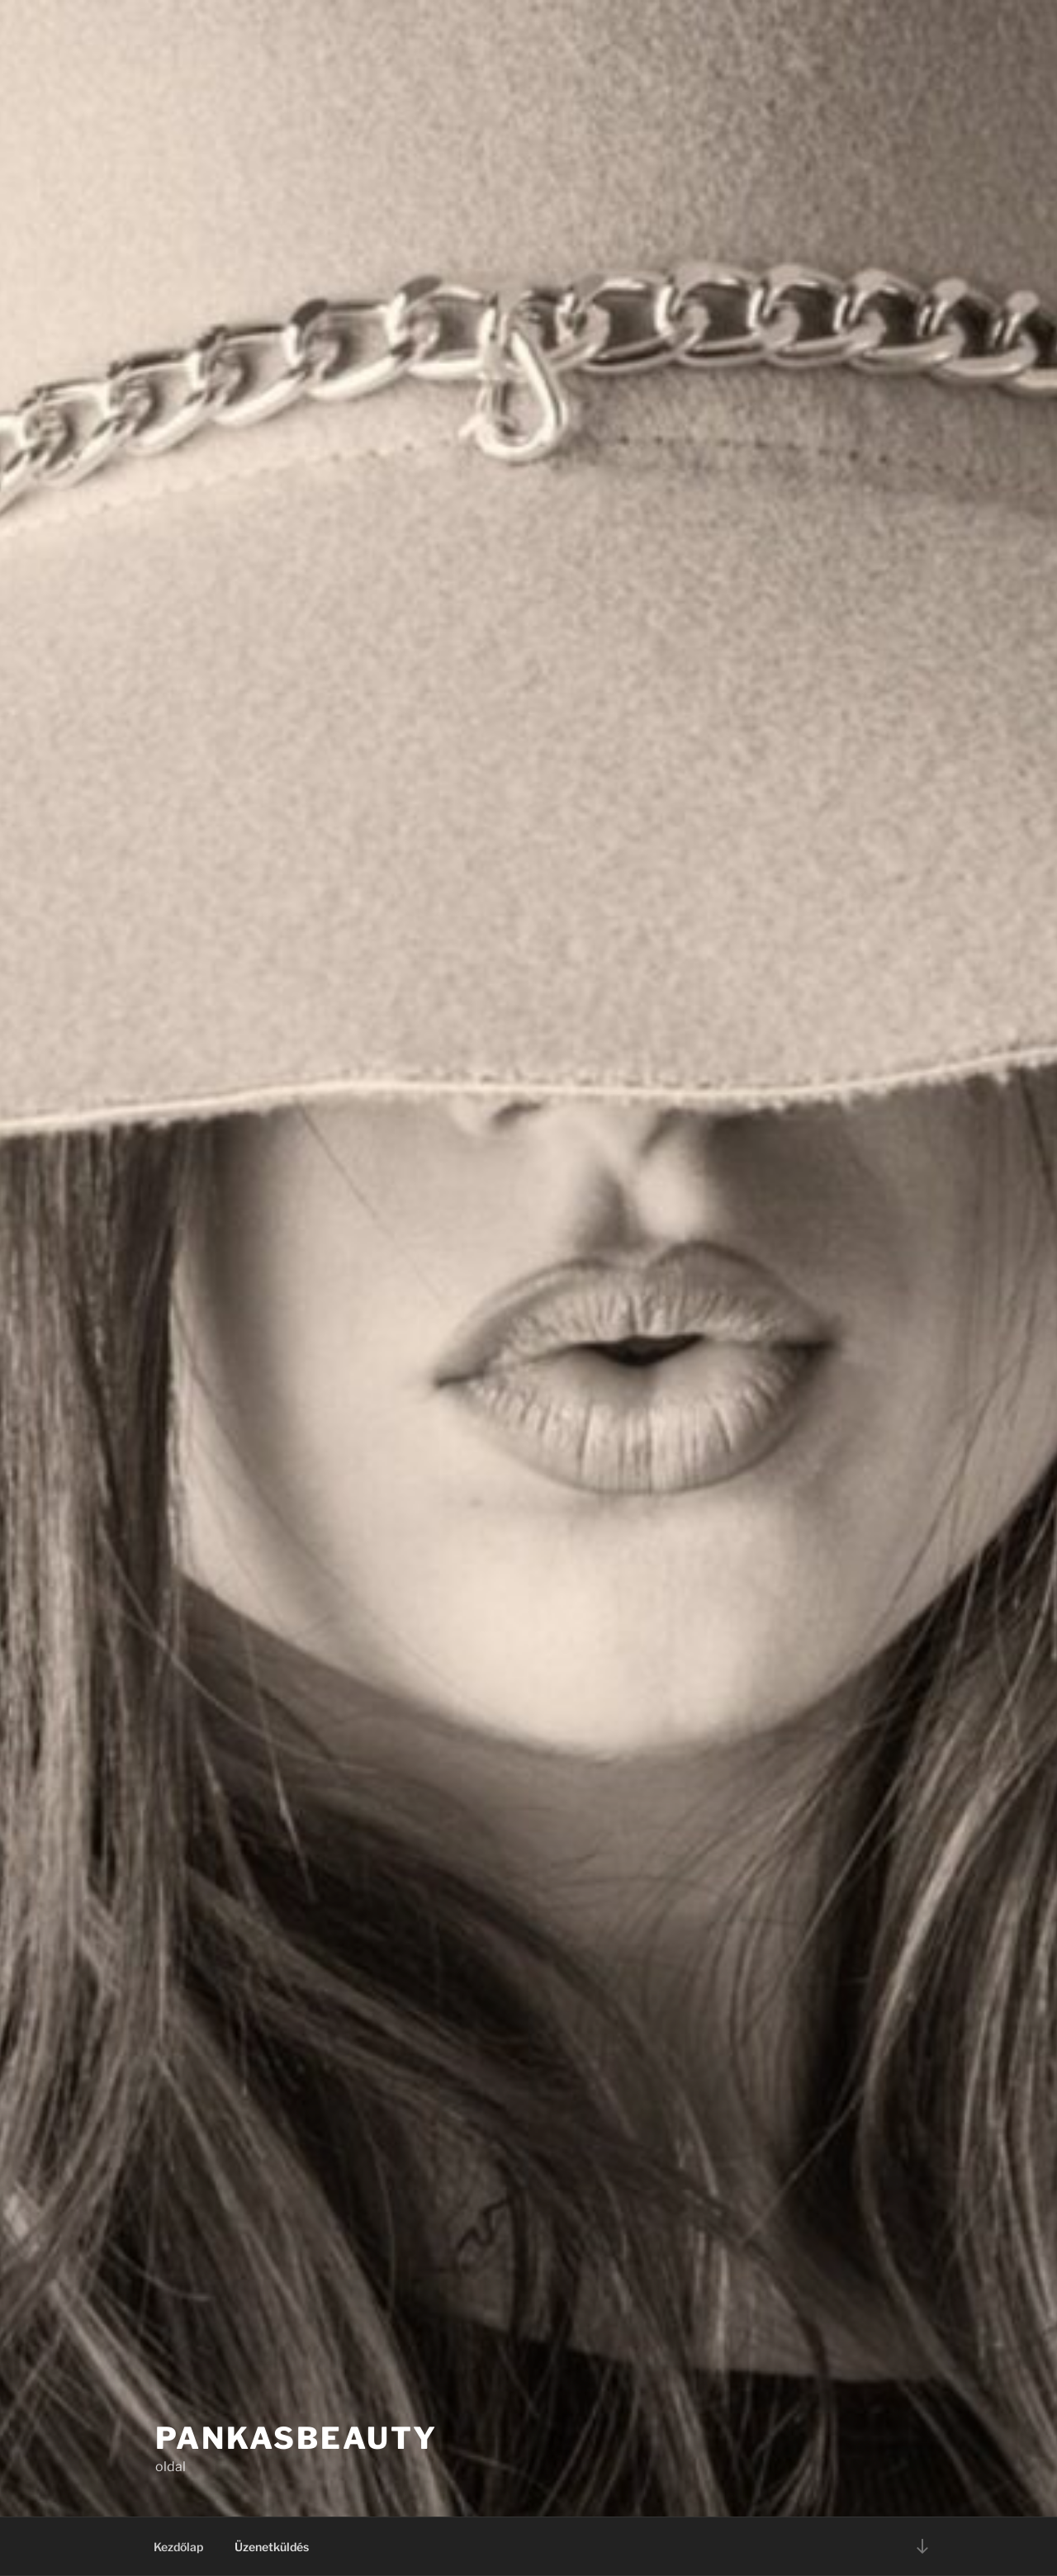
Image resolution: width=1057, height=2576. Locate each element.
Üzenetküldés (272, 2547)
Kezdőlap (178, 2547)
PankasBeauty (296, 2438)
